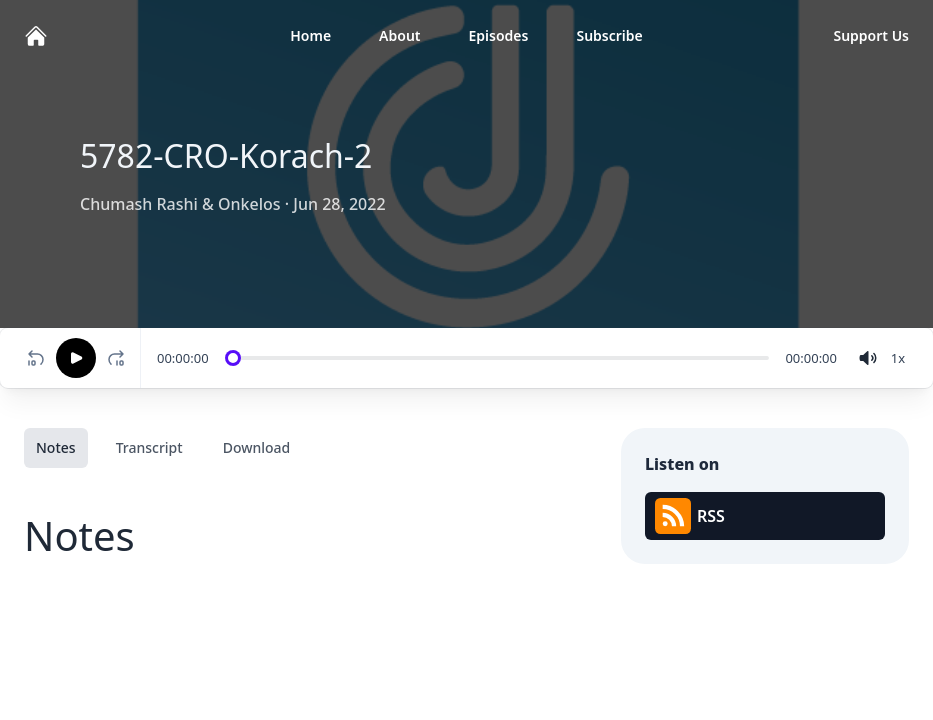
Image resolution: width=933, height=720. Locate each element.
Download (257, 447)
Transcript (149, 447)
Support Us (871, 35)
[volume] (868, 358)
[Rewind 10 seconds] (36, 358)
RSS (690, 516)
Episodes (499, 35)
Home (310, 35)
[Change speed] (898, 358)
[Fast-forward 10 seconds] (120, 358)
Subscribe (609, 35)
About (399, 35)
